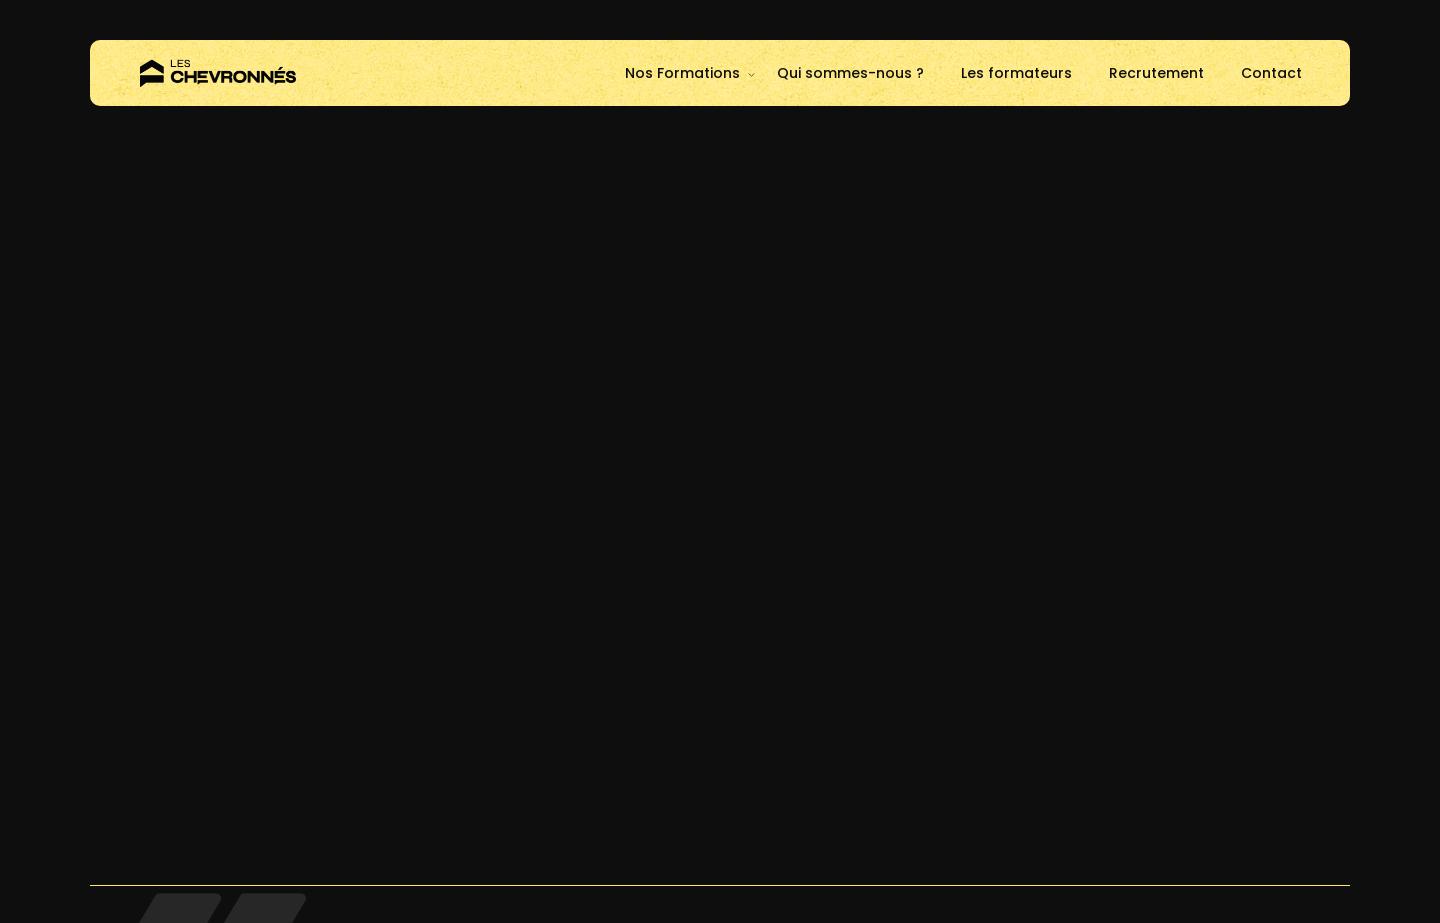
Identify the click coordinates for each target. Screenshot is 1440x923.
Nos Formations (682, 73)
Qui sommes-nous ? (850, 73)
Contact (1271, 73)
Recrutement (1156, 73)
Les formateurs (1016, 73)
